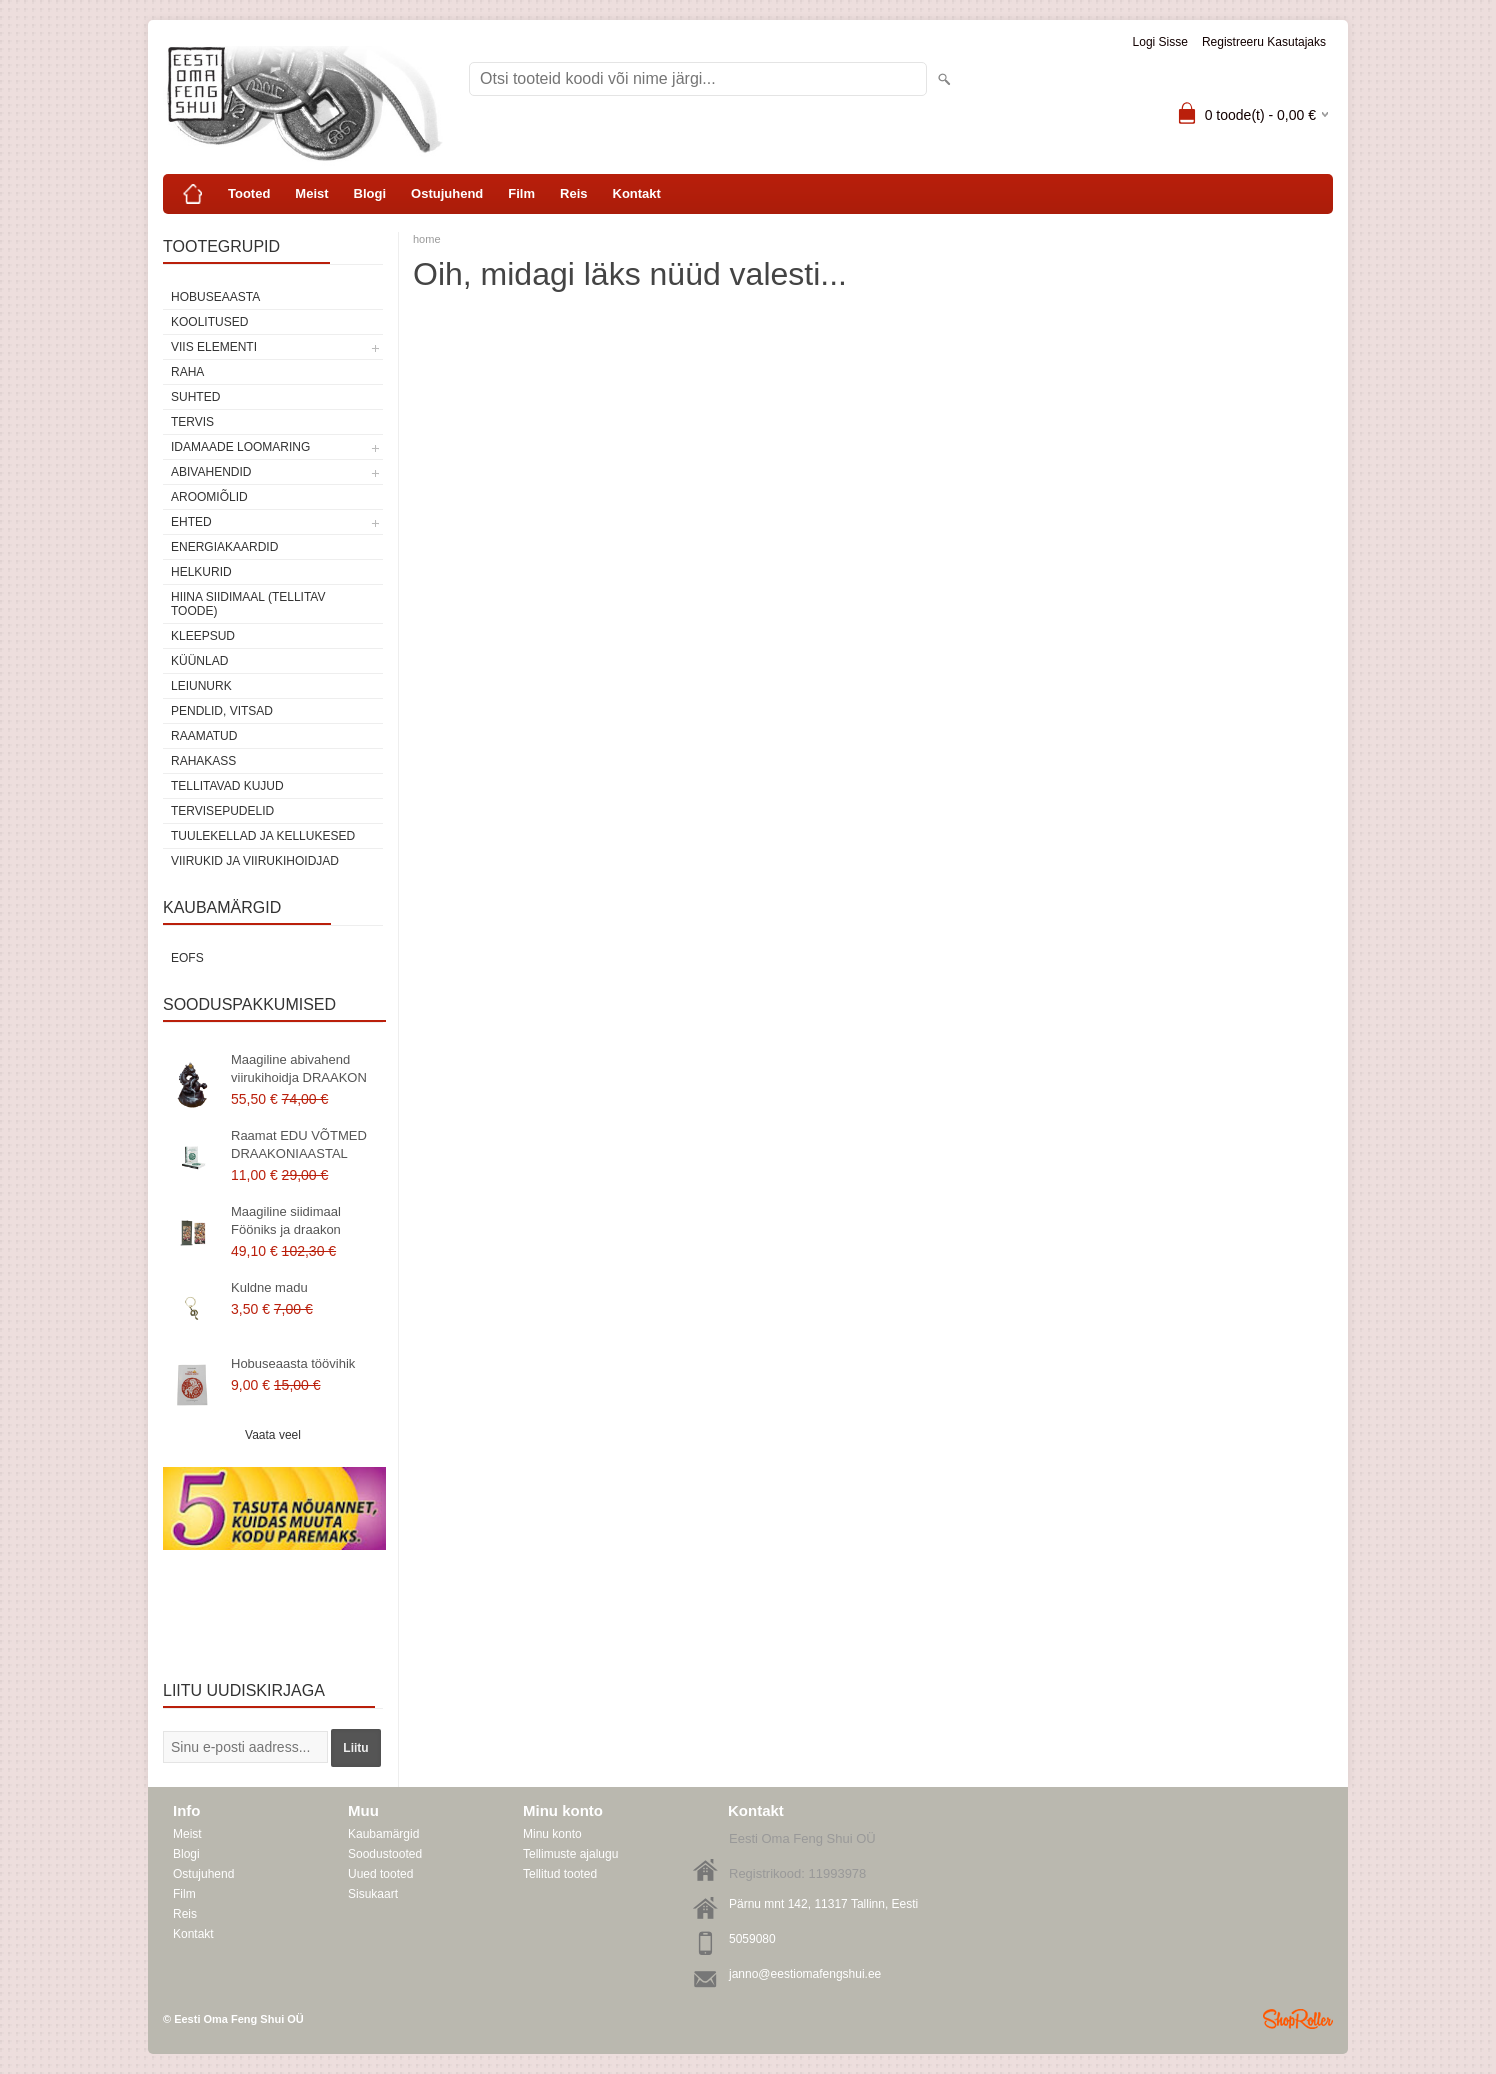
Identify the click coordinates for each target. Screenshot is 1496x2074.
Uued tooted (380, 1874)
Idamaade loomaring (240, 447)
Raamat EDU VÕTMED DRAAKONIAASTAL (299, 1144)
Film (521, 193)
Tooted (249, 193)
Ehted (191, 522)
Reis (573, 193)
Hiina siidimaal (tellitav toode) (248, 604)
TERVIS (192, 422)
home (427, 239)
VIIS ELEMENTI (214, 347)
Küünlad (199, 661)
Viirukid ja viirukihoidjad (255, 861)
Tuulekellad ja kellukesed (263, 836)
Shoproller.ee (1298, 2019)
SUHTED (195, 397)
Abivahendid (211, 472)
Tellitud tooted (560, 1874)
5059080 (752, 1939)
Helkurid (201, 572)
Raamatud (204, 736)
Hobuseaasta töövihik (293, 1363)
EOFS (187, 958)
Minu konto (552, 1834)
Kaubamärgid (383, 1834)
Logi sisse (1160, 42)
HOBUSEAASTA (215, 297)
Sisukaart (373, 1894)
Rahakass (203, 761)
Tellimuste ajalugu (570, 1854)
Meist (311, 193)
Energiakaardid (224, 547)
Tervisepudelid (222, 811)
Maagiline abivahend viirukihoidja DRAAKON (299, 1068)
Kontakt (637, 193)
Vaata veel (273, 1435)
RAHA (187, 372)
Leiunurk (201, 686)
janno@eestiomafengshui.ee (805, 1974)
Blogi (370, 193)
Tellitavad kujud (227, 786)
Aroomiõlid (209, 497)
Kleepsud (203, 636)
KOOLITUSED (209, 322)
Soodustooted (385, 1854)
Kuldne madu (269, 1287)
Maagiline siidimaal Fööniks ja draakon (286, 1220)
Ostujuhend (447, 193)
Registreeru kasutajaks (1264, 42)
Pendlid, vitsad (222, 711)
